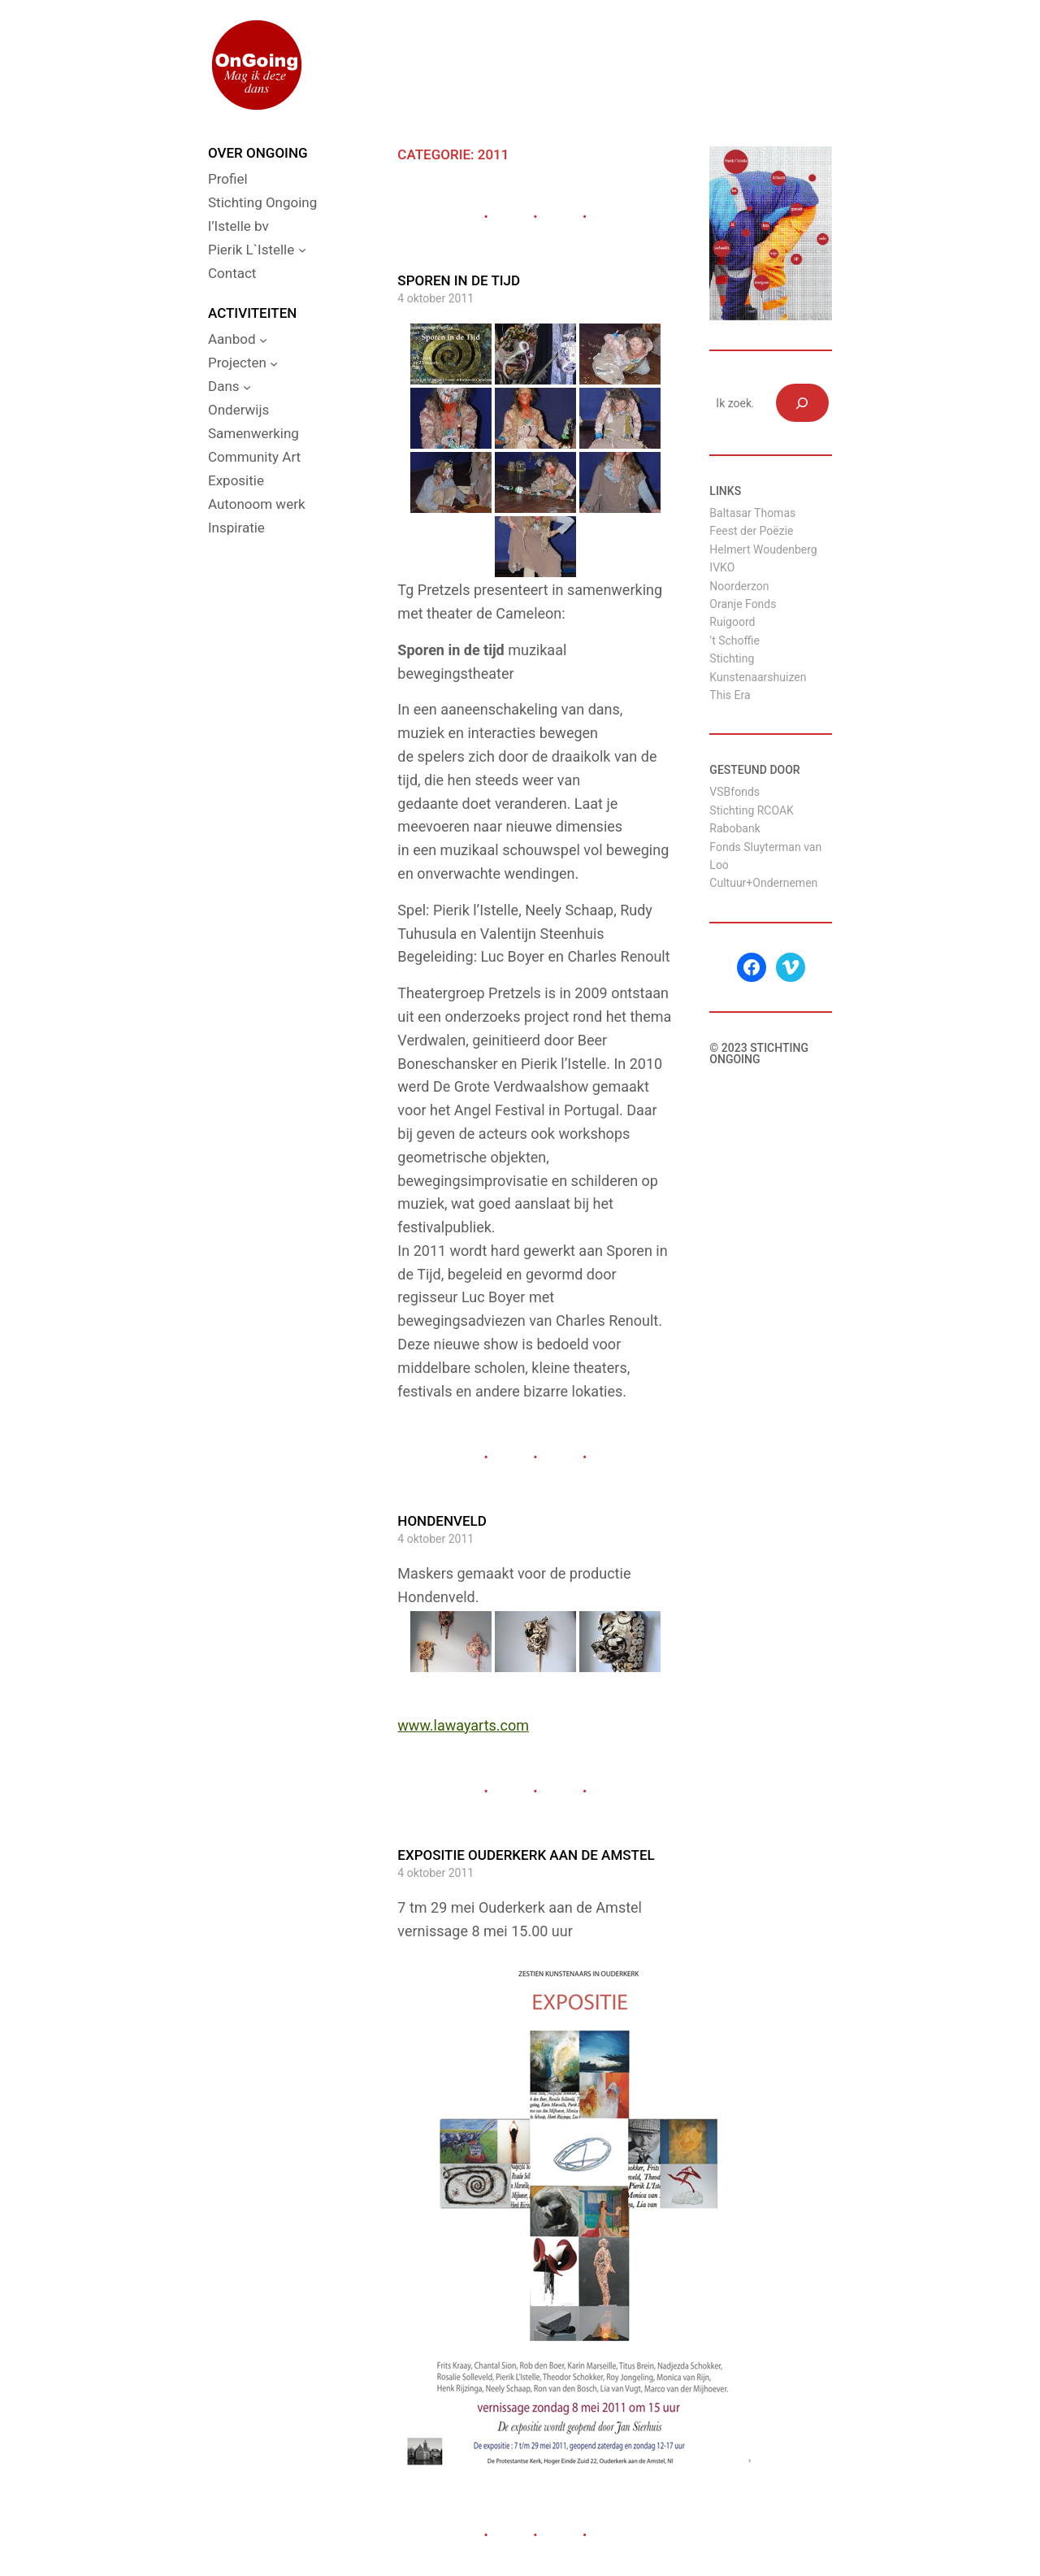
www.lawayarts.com (463, 1725)
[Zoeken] (802, 403)
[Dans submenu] (247, 387)
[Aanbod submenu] (263, 340)
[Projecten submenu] (274, 363)
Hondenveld (441, 1521)
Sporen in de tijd (458, 280)
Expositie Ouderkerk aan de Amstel (525, 1855)
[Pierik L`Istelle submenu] (302, 249)
